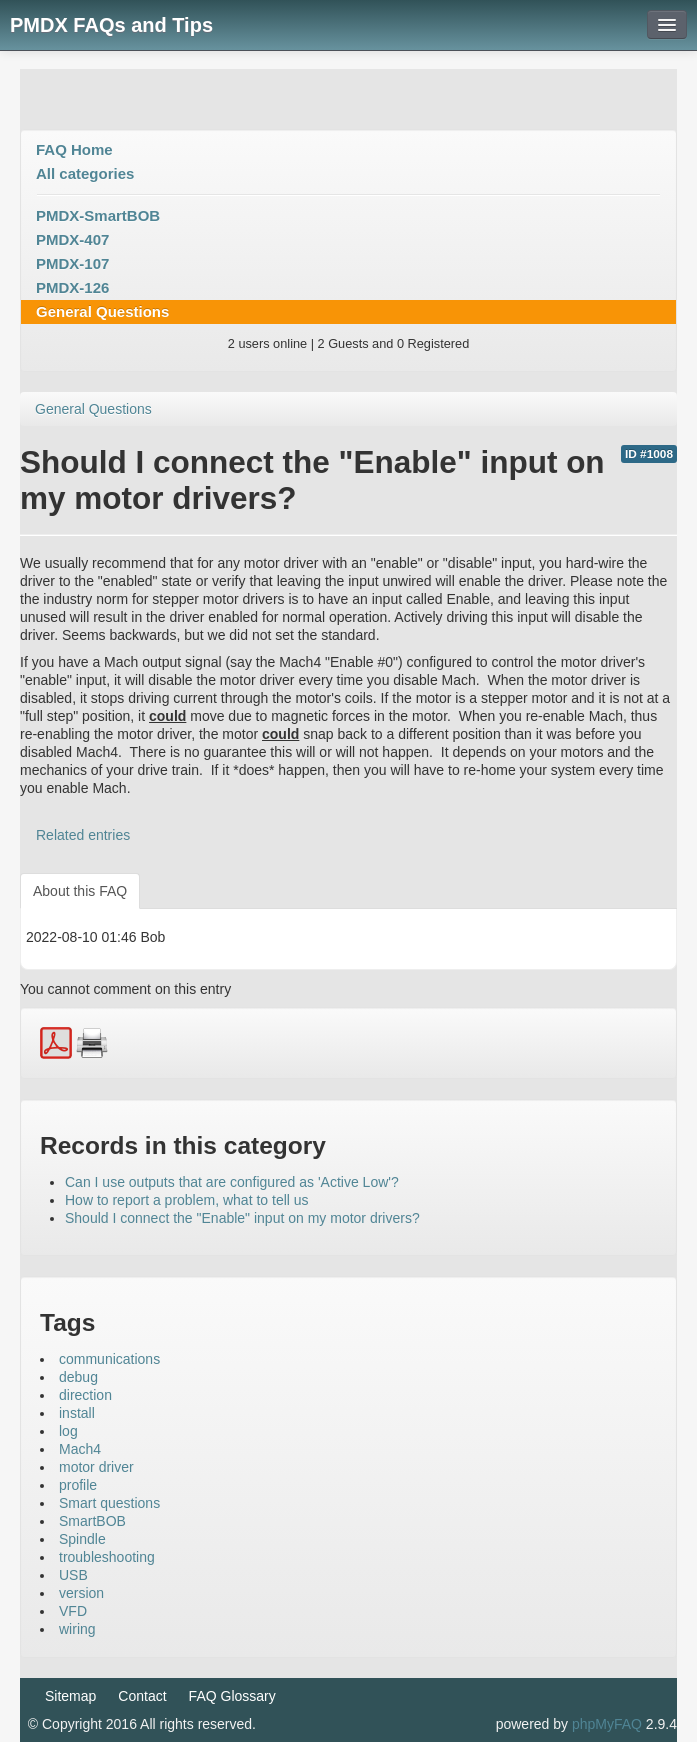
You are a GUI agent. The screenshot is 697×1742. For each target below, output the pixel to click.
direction (85, 1395)
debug (78, 1377)
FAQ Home (74, 149)
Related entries (83, 835)
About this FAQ (80, 891)
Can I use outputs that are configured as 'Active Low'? (232, 1182)
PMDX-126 (72, 287)
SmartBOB (92, 1521)
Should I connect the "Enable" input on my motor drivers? (242, 1218)
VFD (73, 1611)
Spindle (82, 1539)
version (81, 1593)
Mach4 (80, 1449)
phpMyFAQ (607, 1724)
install (77, 1413)
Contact (142, 1696)
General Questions (102, 311)
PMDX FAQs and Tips (111, 25)
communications (109, 1359)
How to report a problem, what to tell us (187, 1200)
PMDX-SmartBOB (98, 215)
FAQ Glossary (232, 1696)
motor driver (96, 1467)
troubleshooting (107, 1557)
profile (78, 1485)
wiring (77, 1629)
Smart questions (109, 1503)
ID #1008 (649, 454)
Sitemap (70, 1696)
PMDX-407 (72, 239)
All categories (85, 173)
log (68, 1431)
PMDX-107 (72, 263)
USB (73, 1575)
